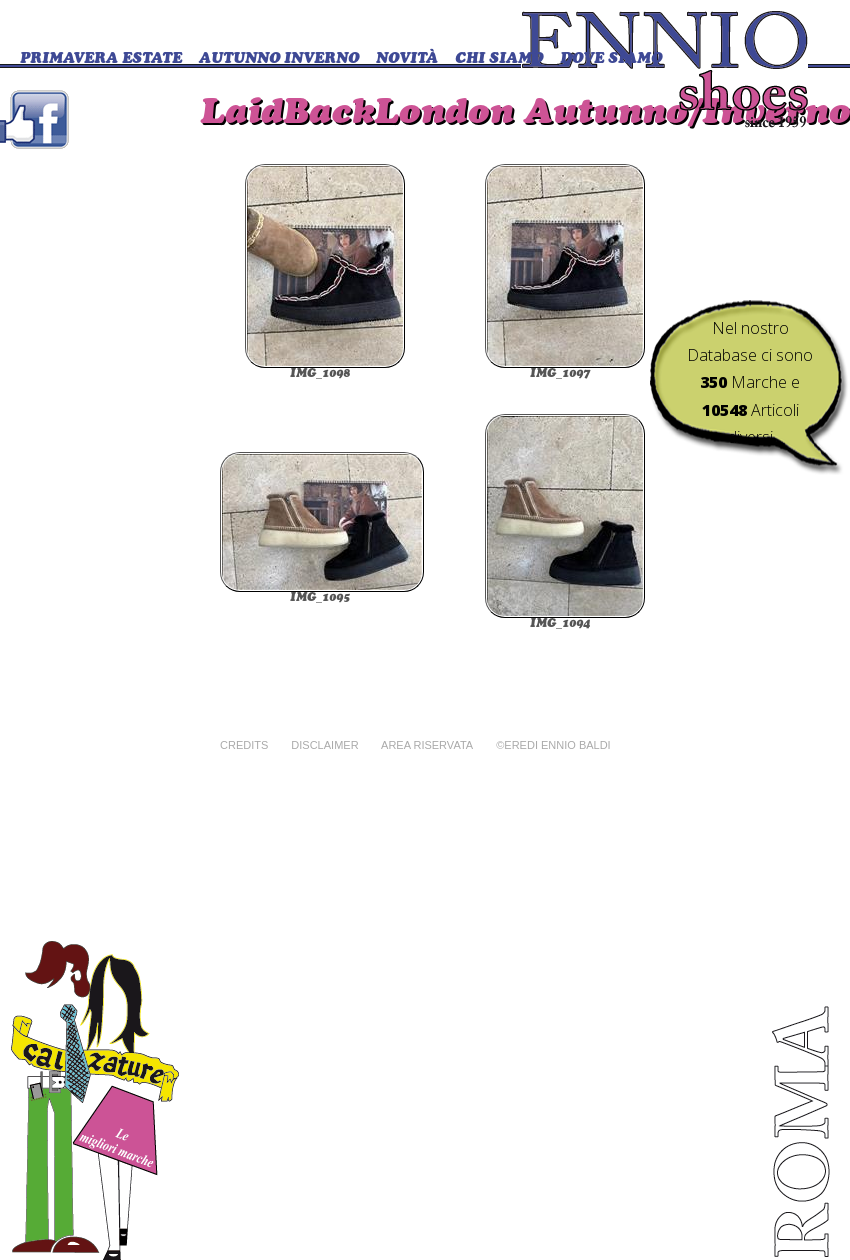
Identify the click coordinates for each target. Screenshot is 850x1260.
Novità (407, 59)
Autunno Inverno (279, 59)
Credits (244, 745)
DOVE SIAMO (611, 59)
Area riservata (427, 745)
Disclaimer (324, 745)
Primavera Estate (101, 59)
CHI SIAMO (499, 59)
